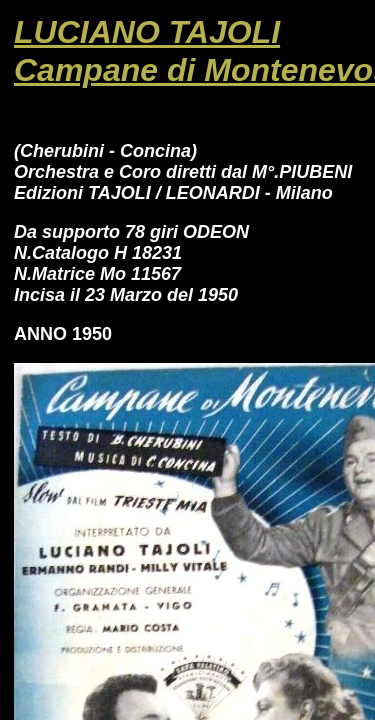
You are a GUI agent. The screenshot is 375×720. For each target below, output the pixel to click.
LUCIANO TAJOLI (147, 32)
